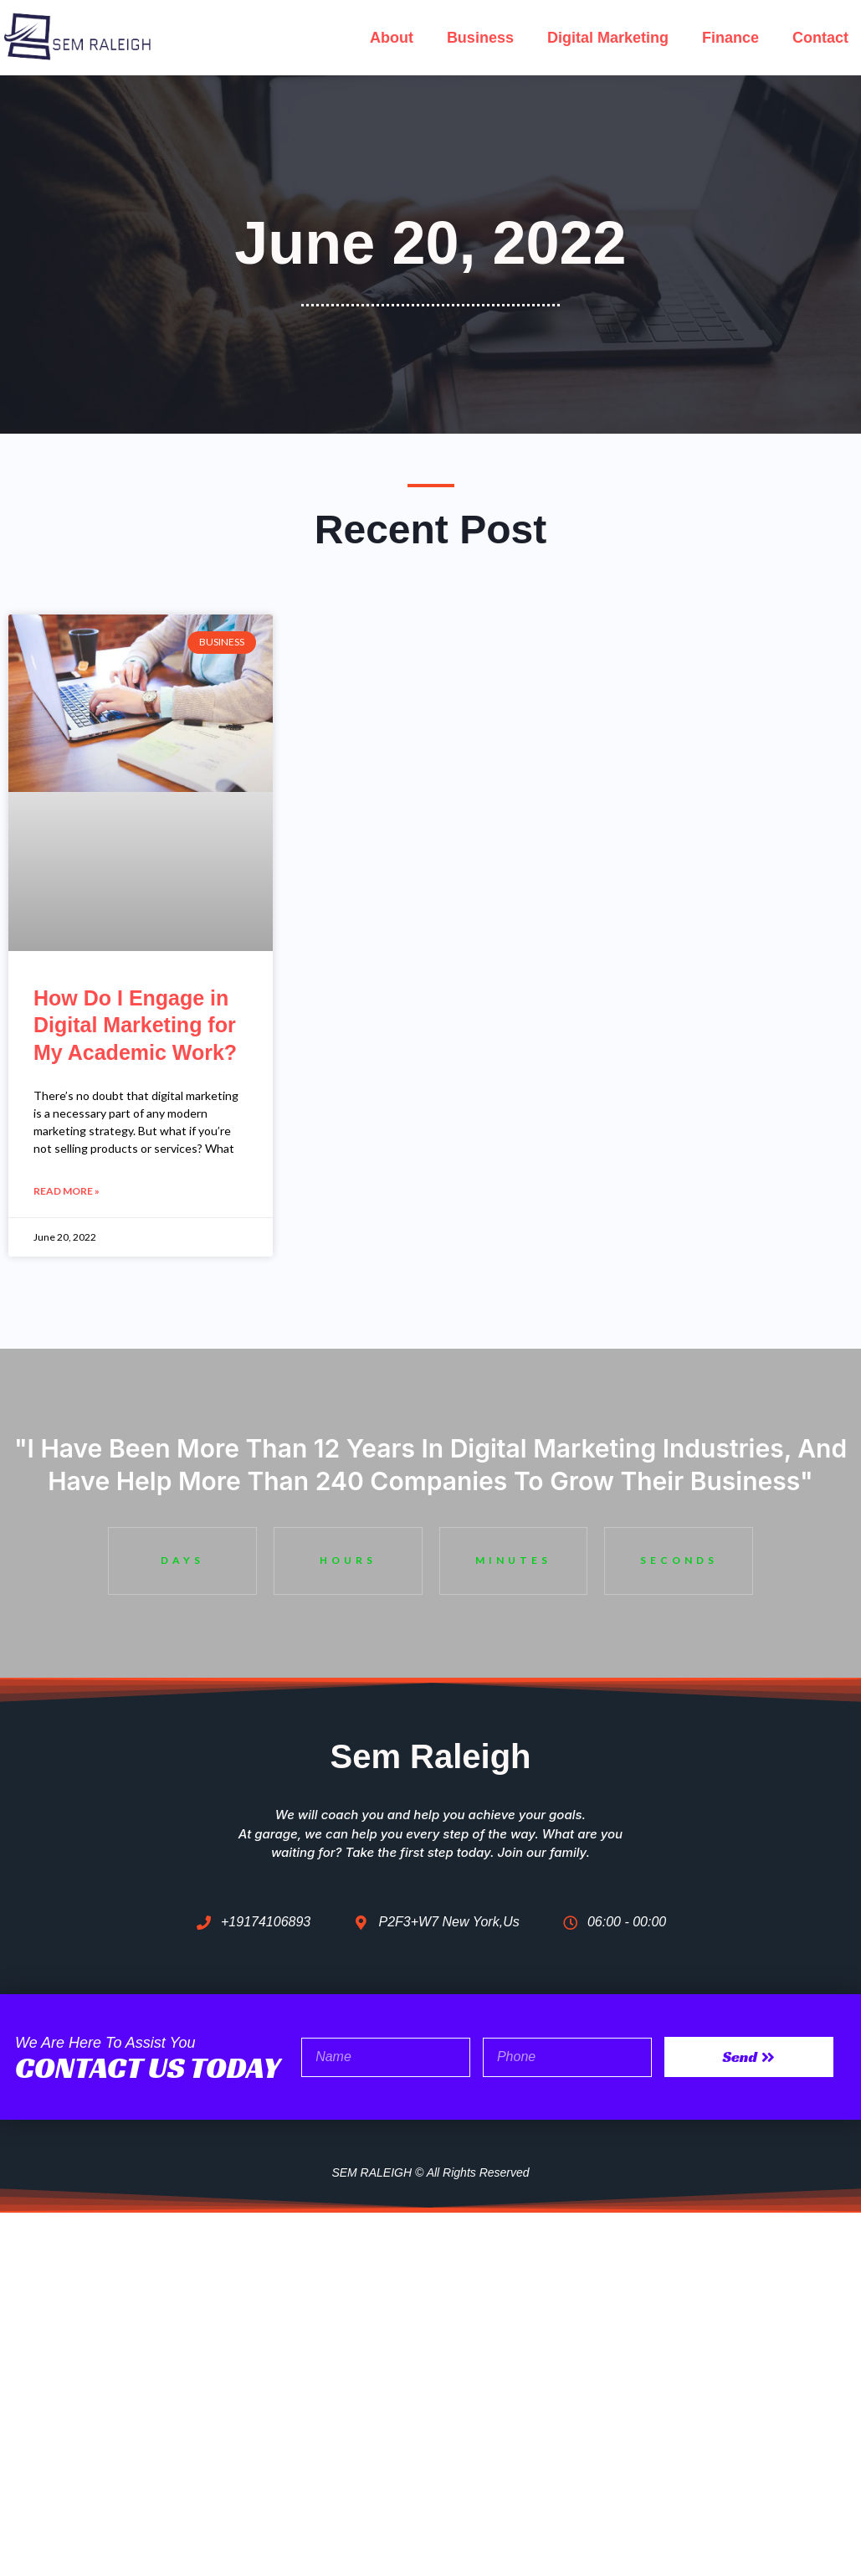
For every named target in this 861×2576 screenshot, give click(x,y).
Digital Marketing (608, 37)
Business (480, 37)
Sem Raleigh (430, 1755)
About (391, 37)
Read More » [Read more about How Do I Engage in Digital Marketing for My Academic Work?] (66, 1191)
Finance (730, 37)
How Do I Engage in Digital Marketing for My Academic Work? (135, 1025)
